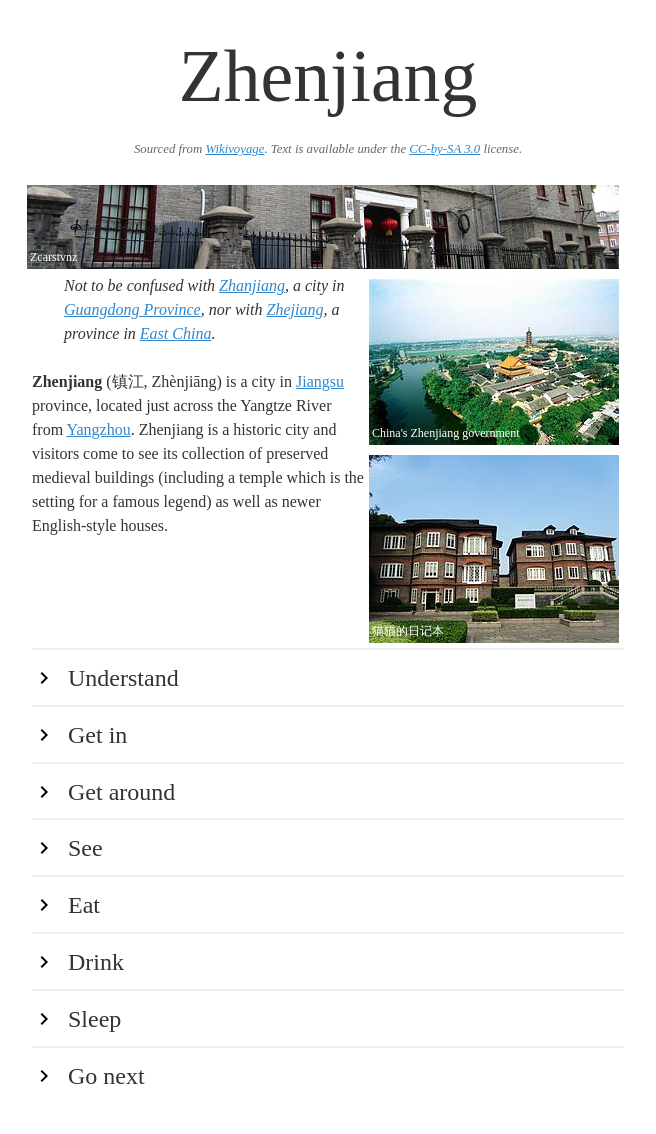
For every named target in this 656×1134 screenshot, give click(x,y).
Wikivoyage (234, 149)
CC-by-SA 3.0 (444, 149)
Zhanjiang (252, 285)
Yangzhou (99, 429)
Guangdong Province (132, 309)
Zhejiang (295, 309)
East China (176, 333)
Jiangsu (320, 381)
